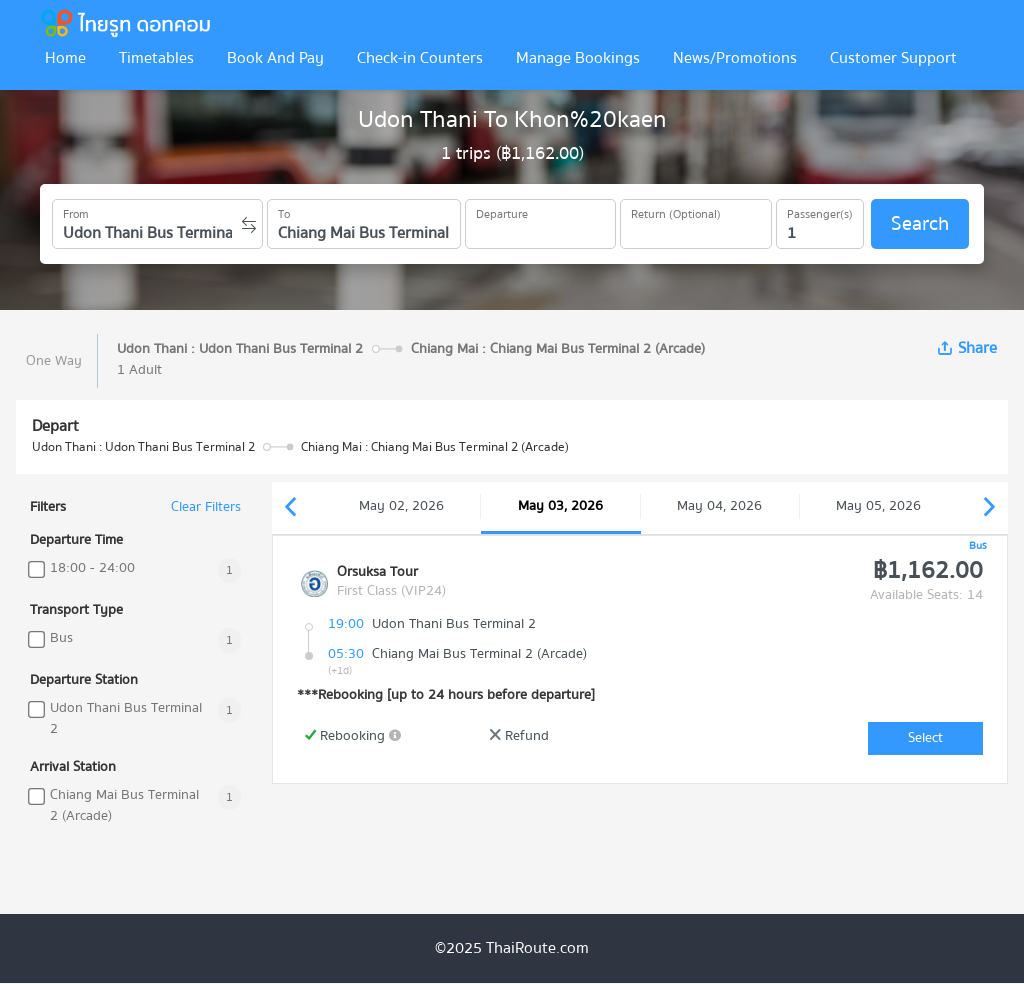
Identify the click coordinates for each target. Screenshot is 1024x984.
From (76, 211)
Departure (502, 211)
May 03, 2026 (560, 506)
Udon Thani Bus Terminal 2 (126, 719)
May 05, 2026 (878, 506)
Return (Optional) (676, 211)
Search (920, 223)
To (284, 211)
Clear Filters (206, 507)
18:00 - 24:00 (92, 568)
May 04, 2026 (719, 506)
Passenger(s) (820, 211)
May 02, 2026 (401, 506)
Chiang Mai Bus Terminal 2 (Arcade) (124, 806)
